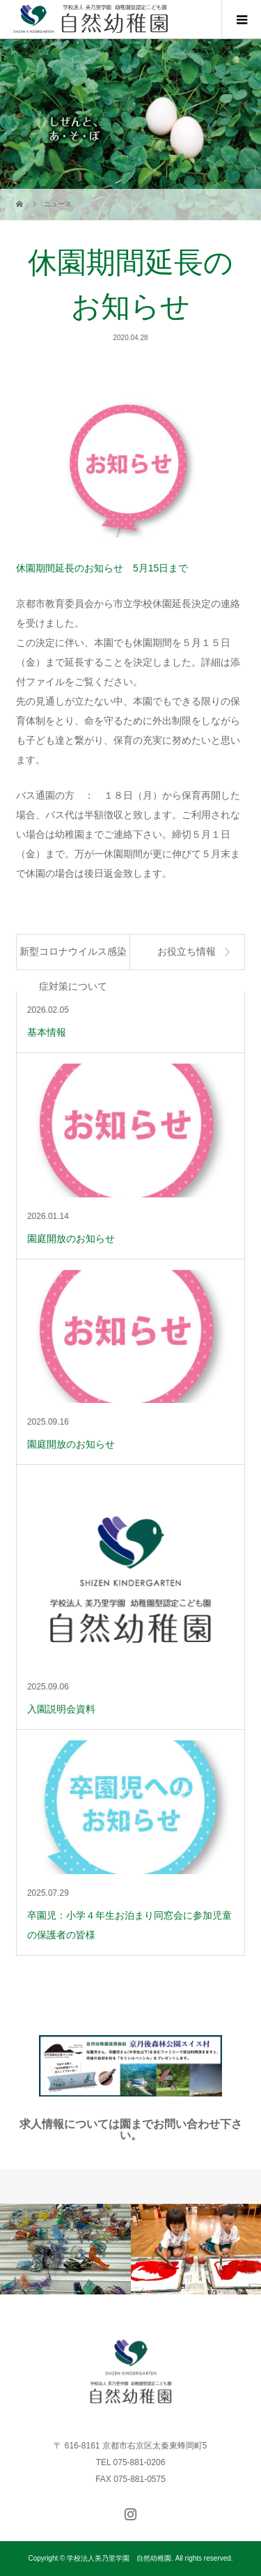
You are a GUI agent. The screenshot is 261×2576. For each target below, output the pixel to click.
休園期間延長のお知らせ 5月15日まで (102, 568)
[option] (65, 2249)
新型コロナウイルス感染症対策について (73, 957)
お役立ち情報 (186, 951)
